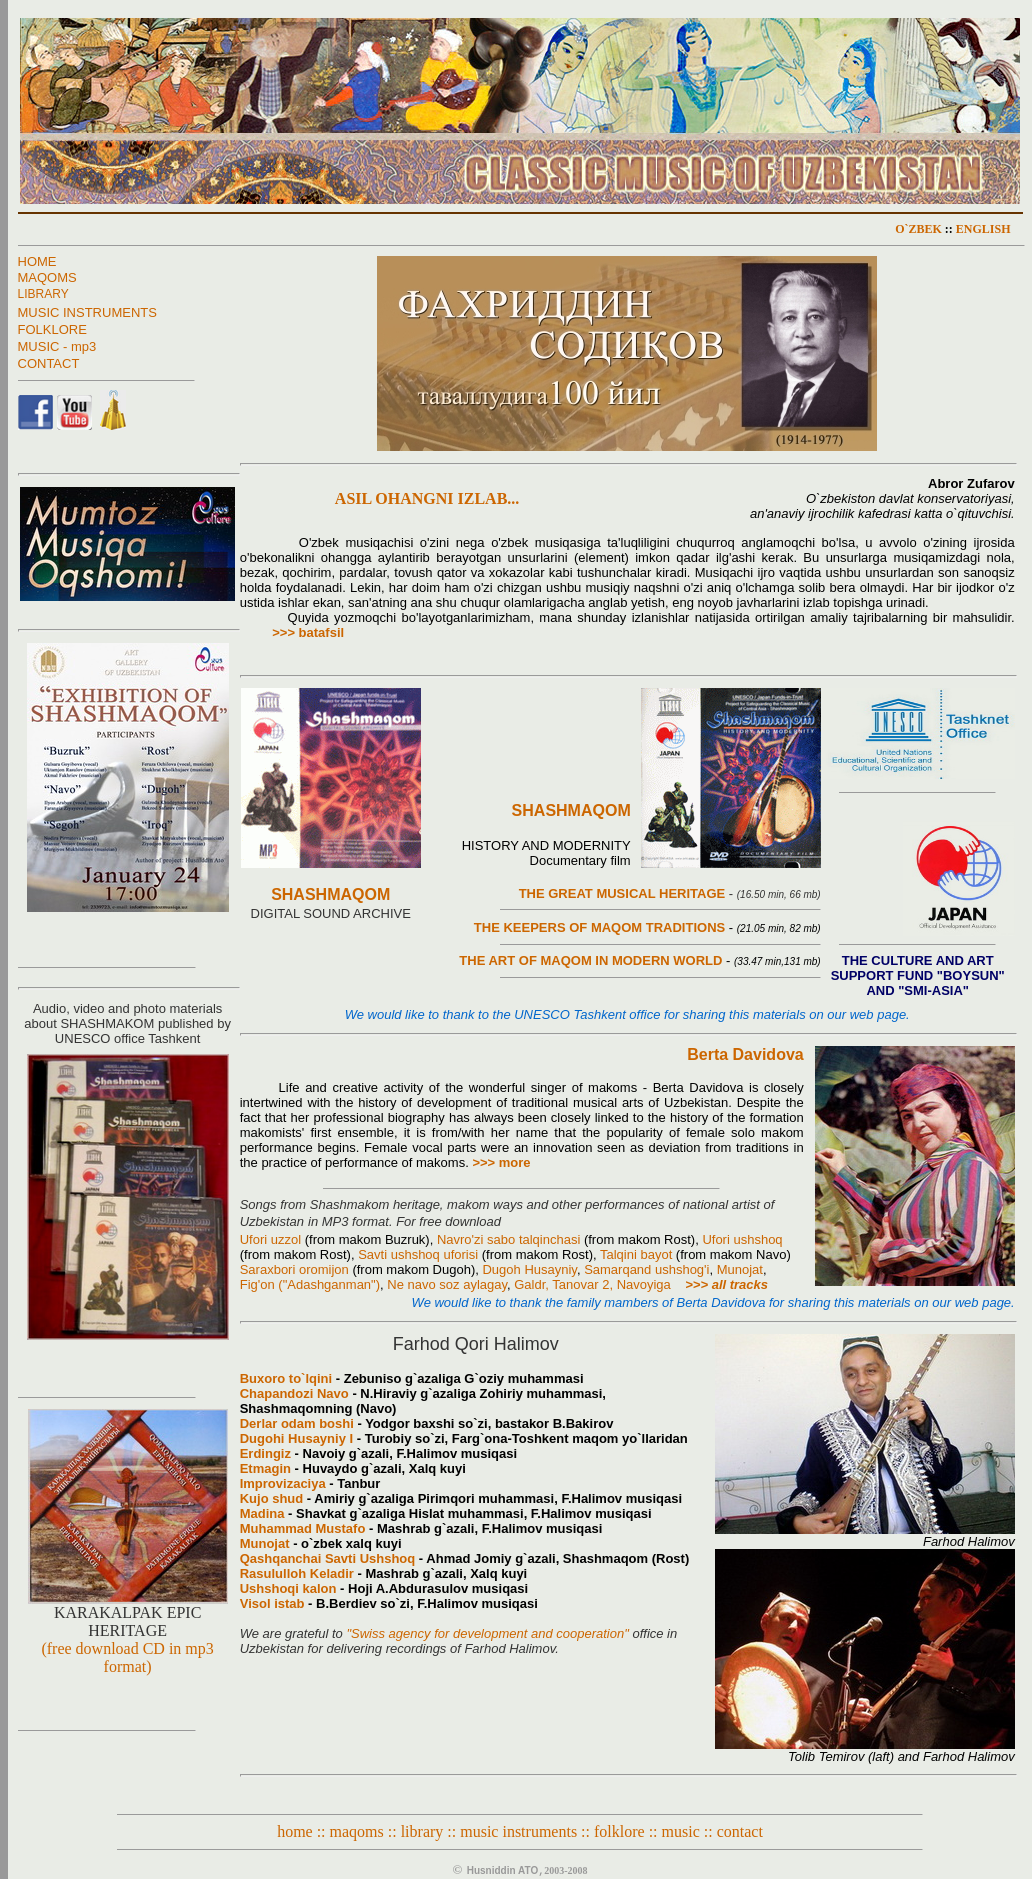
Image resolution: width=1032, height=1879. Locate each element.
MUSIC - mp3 (57, 346)
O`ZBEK (918, 229)
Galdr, (533, 1284)
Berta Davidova (745, 1054)
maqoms (357, 1831)
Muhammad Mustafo (303, 1528)
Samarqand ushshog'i (646, 1269)
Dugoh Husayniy (529, 1269)
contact (740, 1831)
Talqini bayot (636, 1254)
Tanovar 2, (584, 1284)
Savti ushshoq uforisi (418, 1254)
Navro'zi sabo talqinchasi (508, 1239)
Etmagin (265, 1468)
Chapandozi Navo (294, 1393)
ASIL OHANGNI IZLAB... (380, 498)
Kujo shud (272, 1498)
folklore (619, 1831)
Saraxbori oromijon (294, 1269)
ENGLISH (983, 229)
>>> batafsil (308, 632)
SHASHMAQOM (330, 894)
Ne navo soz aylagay (447, 1284)
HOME (37, 261)
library (422, 1831)
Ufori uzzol (270, 1239)
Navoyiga (644, 1284)
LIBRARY (43, 294)
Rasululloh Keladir (297, 1573)
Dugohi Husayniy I (296, 1438)
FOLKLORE (52, 329)
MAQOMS (47, 277)
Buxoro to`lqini (286, 1378)
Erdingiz (265, 1453)
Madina (262, 1513)
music (681, 1831)
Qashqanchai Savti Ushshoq (328, 1558)
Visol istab (272, 1603)
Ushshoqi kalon (288, 1588)
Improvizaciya (283, 1483)
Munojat (740, 1269)
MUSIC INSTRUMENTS (87, 312)
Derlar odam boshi (297, 1423)
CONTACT (49, 363)
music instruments (518, 1831)
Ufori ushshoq (742, 1239)
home (295, 1831)
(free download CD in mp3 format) (127, 1657)
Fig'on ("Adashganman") (310, 1284)
